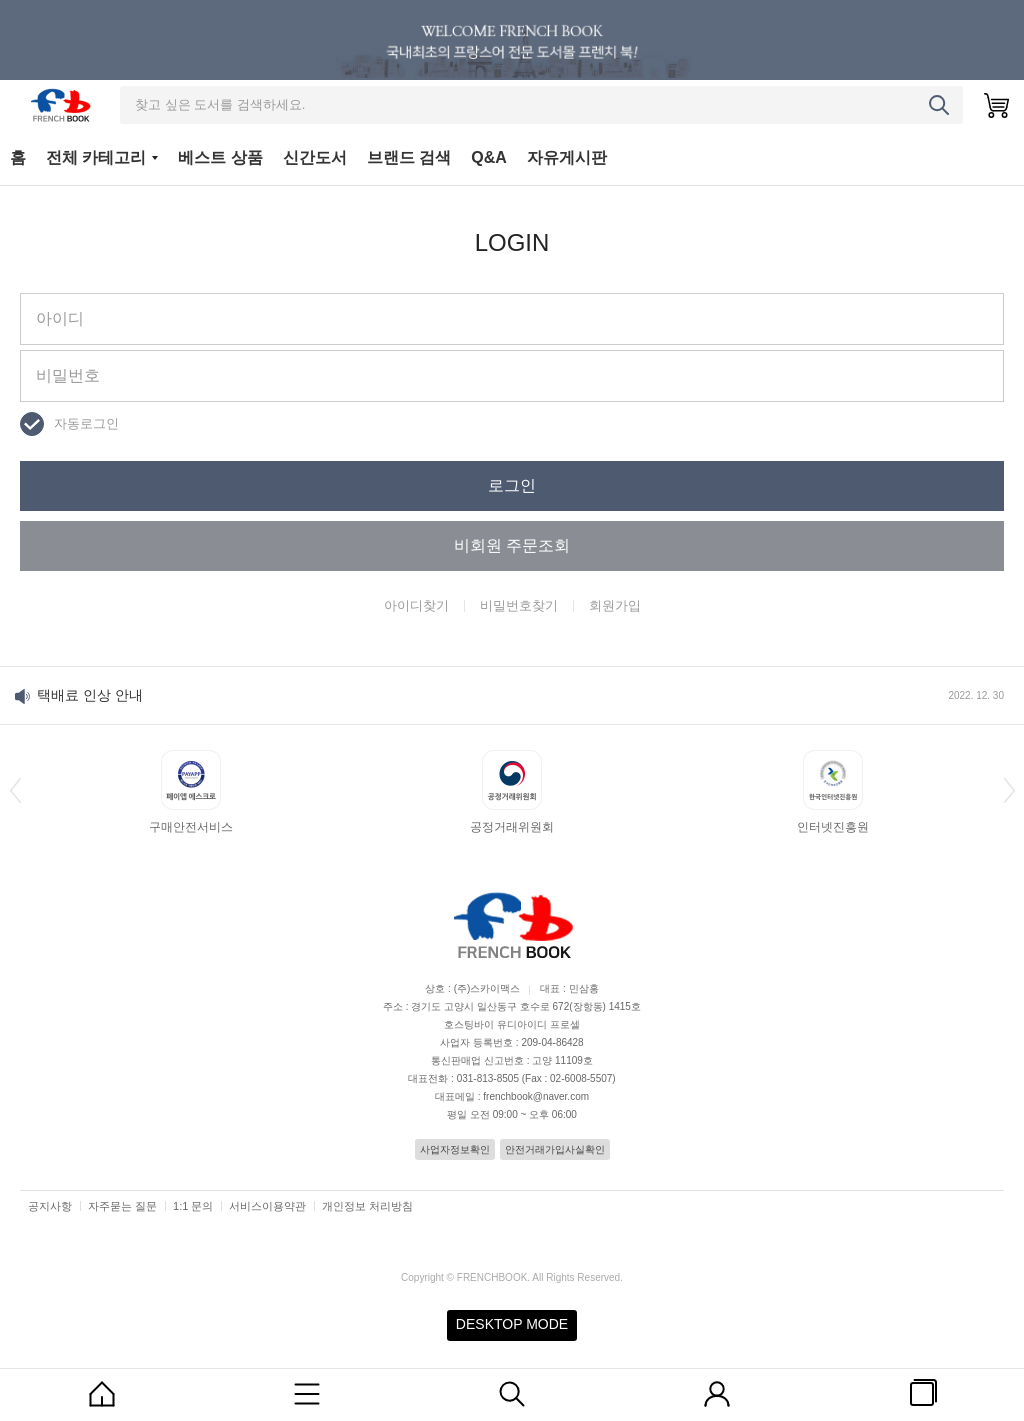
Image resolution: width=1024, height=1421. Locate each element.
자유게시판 (567, 157)
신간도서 (315, 157)
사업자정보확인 (455, 1149)
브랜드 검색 (409, 157)
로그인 (512, 485)
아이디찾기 (416, 605)
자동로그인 (86, 423)
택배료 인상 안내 (90, 695)
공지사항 (50, 1206)
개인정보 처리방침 (367, 1206)
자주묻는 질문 (122, 1206)
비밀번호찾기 (519, 605)
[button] (15, 790)
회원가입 (615, 605)
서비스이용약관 (267, 1206)
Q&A (489, 157)
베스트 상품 (220, 157)
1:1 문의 (193, 1206)
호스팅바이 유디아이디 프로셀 (512, 1024)
